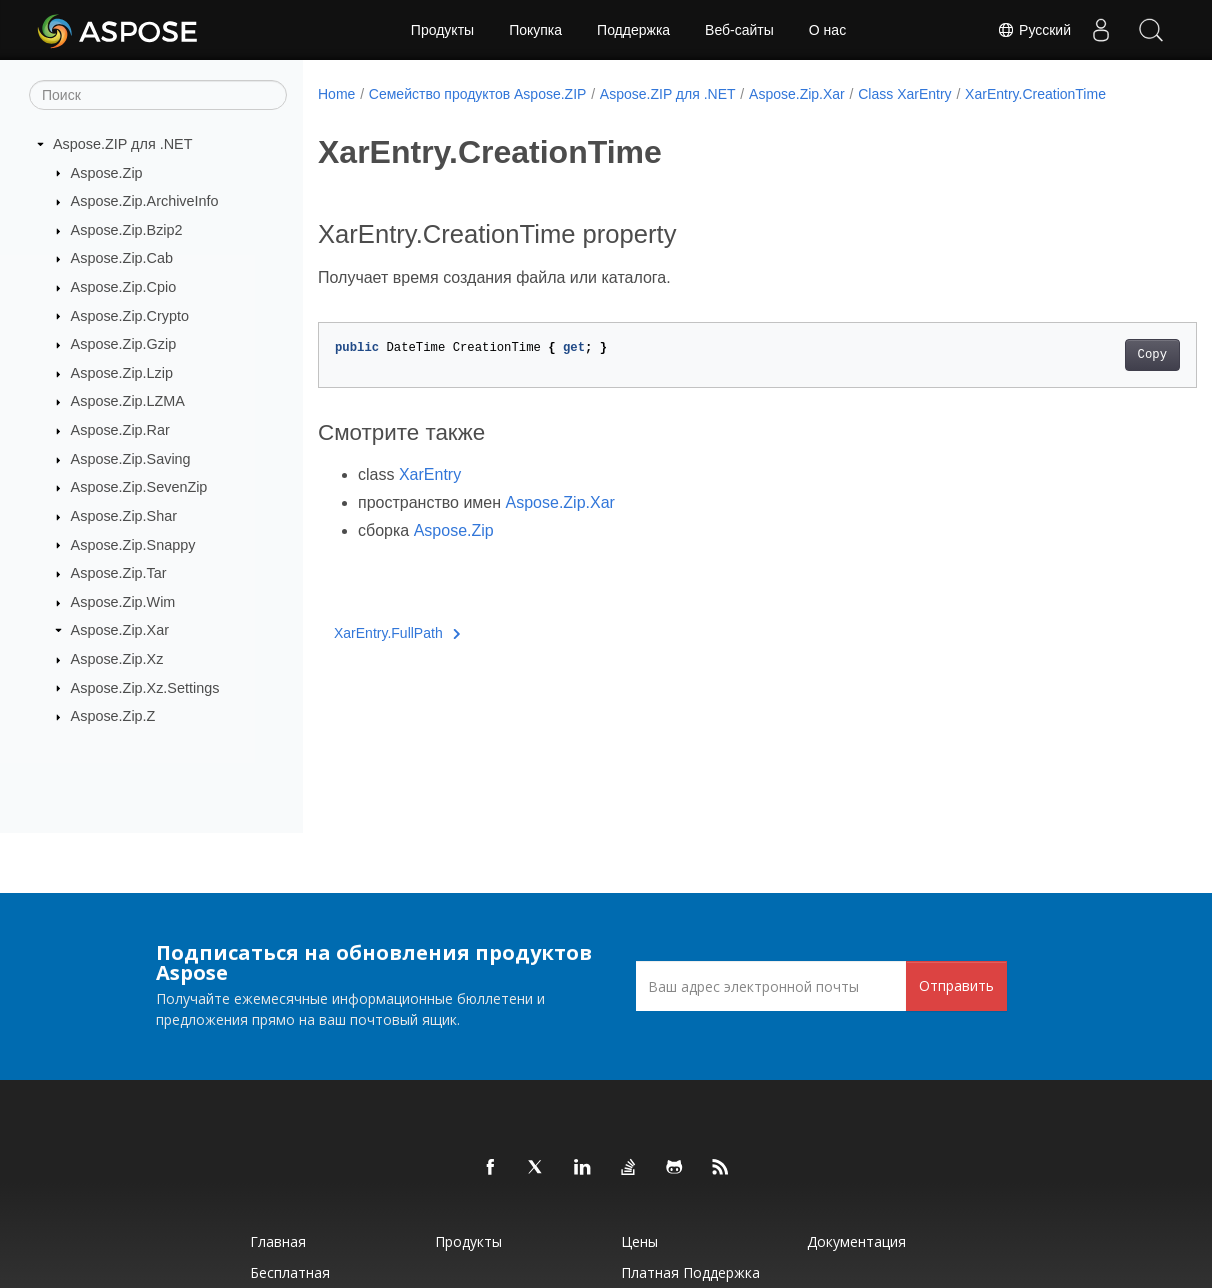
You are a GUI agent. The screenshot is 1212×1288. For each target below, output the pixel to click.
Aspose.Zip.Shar (124, 516)
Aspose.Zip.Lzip (122, 373)
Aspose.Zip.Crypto (130, 315)
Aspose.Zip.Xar (120, 630)
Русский (1034, 30)
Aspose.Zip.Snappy (133, 544)
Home (336, 94)
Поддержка (633, 30)
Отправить (956, 985)
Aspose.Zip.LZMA (128, 401)
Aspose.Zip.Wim (123, 602)
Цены (639, 1241)
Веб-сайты (739, 30)
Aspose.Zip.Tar (119, 573)
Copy (1090, 355)
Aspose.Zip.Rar (120, 430)
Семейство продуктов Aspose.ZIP (478, 94)
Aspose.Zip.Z (113, 716)
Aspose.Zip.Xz (117, 659)
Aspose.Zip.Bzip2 (127, 230)
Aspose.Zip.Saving (131, 459)
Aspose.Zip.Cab (122, 258)
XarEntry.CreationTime (1035, 94)
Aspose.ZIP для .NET (123, 144)
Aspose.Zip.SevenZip (139, 487)
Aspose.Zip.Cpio (124, 287)
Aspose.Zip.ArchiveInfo (145, 201)
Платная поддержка (690, 1272)
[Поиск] (158, 95)
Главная (278, 1241)
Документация (856, 1241)
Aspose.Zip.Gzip (124, 344)
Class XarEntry (904, 94)
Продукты (442, 30)
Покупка (535, 30)
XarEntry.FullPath (397, 633)
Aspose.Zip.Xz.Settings (145, 687)
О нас (827, 30)
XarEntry (430, 474)
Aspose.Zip (107, 172)
